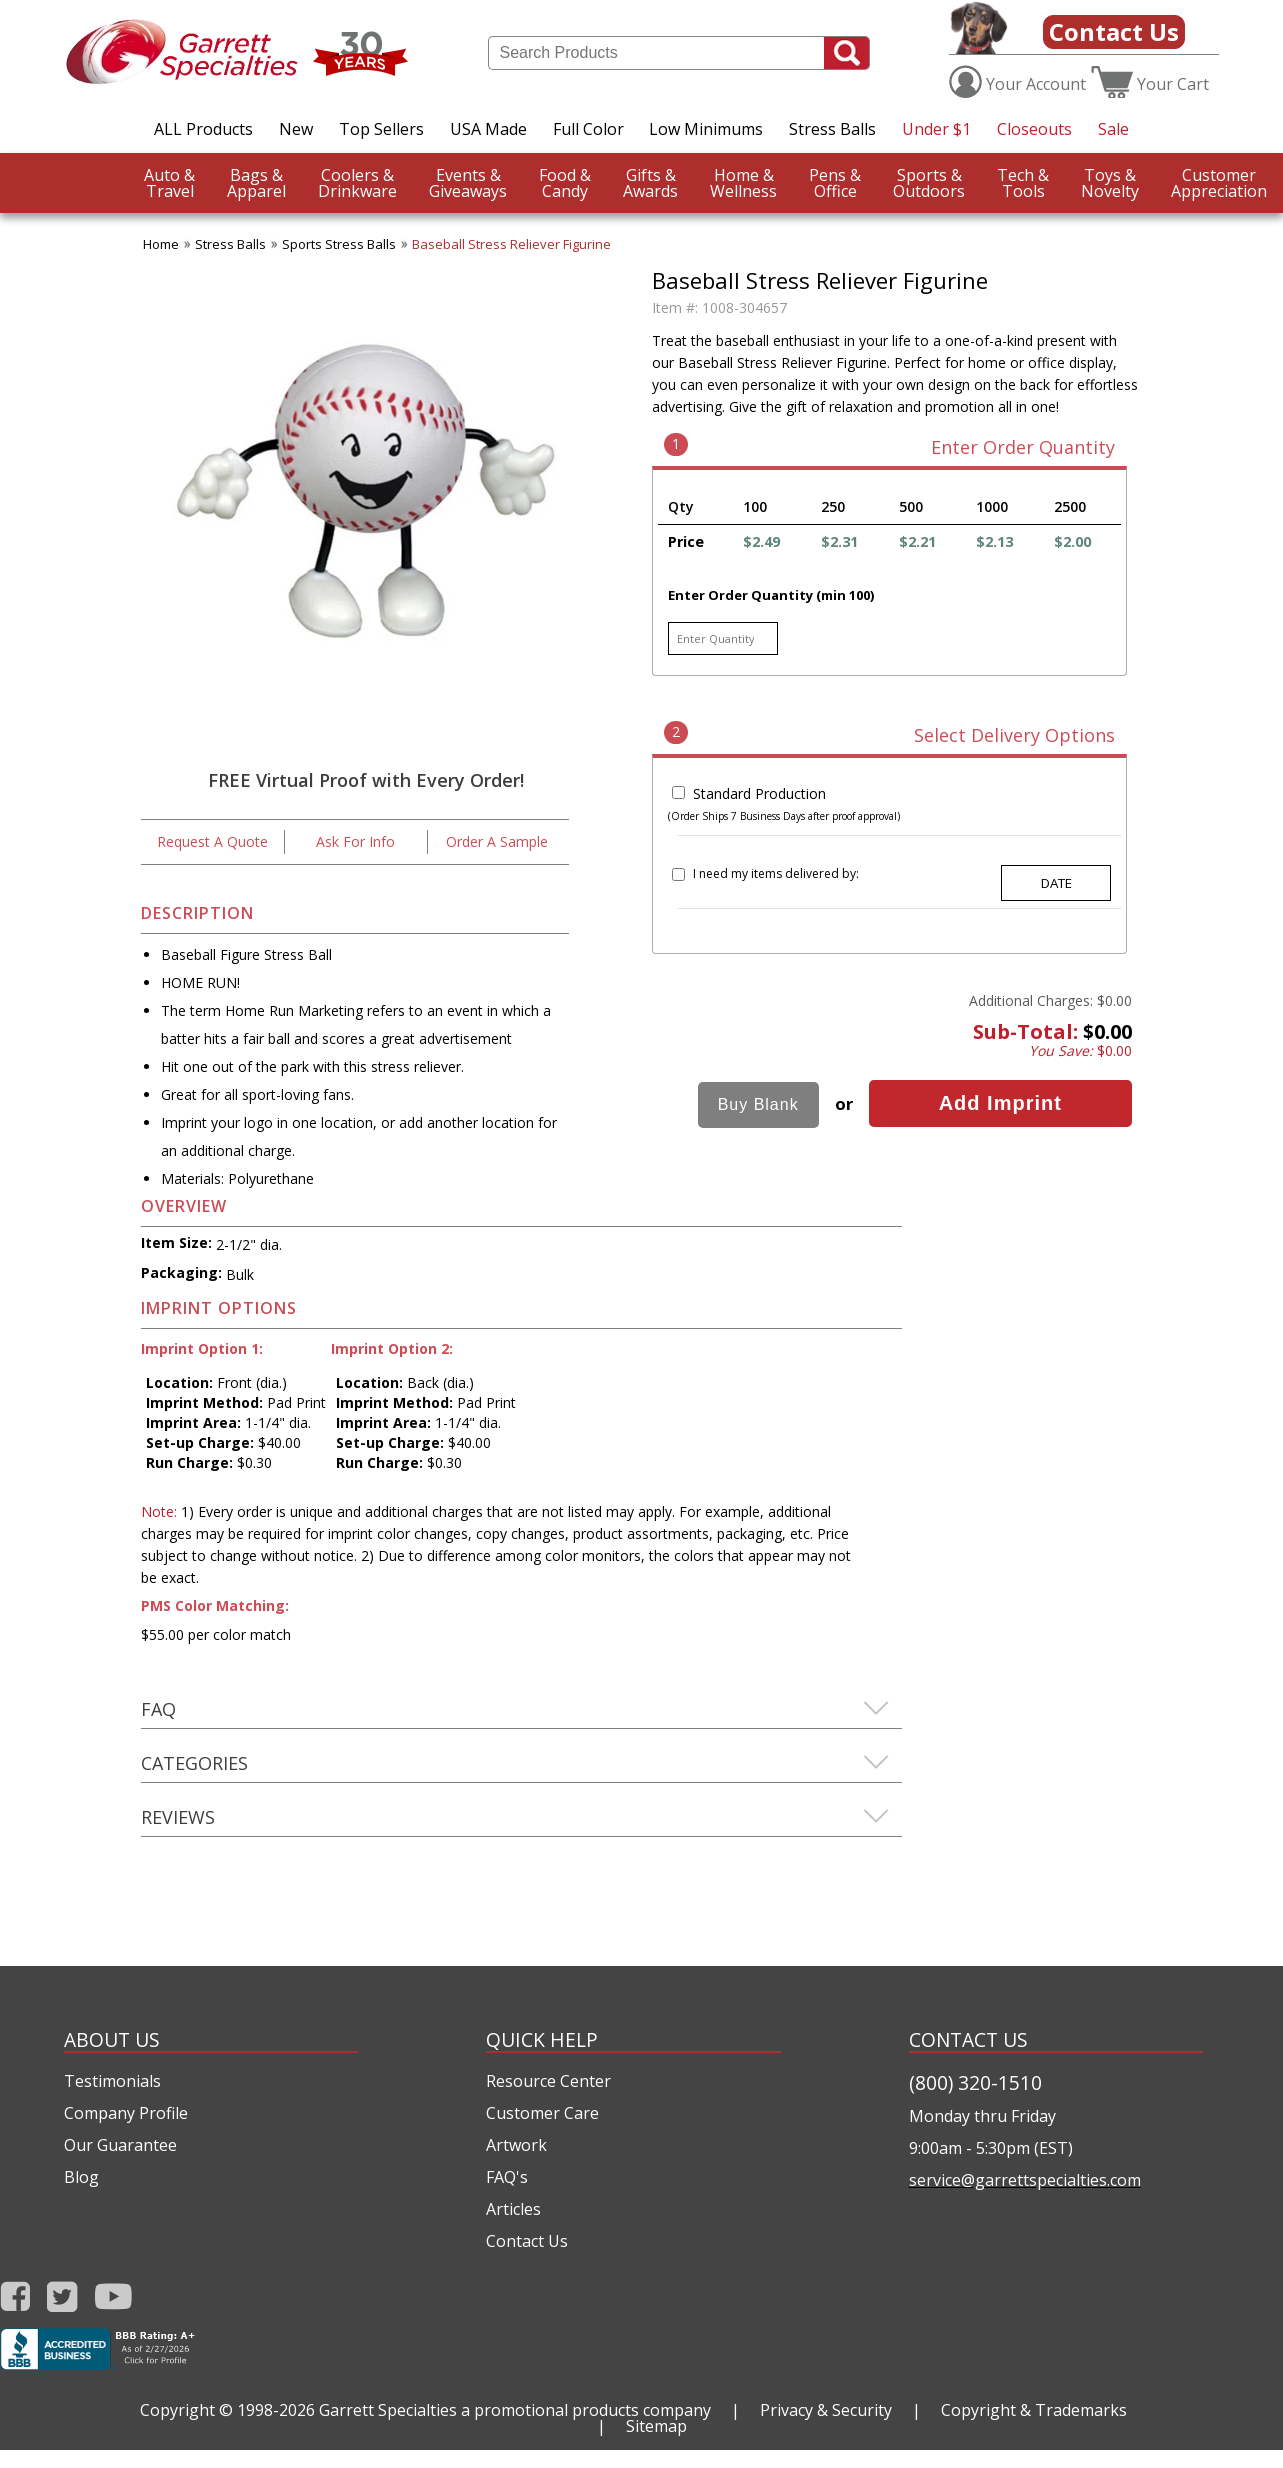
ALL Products (203, 129)
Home (161, 244)
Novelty (1110, 183)
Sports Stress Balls (339, 244)
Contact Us (1114, 31)
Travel (169, 183)
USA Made (488, 129)
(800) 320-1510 (975, 2082)
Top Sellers (381, 129)
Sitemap (656, 2426)
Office (835, 183)
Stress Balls (832, 129)
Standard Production (759, 793)
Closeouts (1034, 129)
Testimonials (112, 2081)
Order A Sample (497, 841)
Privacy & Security (826, 2410)
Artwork (516, 2145)
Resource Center (548, 2081)
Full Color (588, 129)
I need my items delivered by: (776, 873)
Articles (513, 2209)
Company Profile (126, 2113)
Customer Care (542, 2113)
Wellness (743, 183)
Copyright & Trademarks (1034, 2410)
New (296, 129)
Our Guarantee (120, 2145)
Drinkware (357, 183)
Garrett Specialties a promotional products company (515, 2410)
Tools (1023, 183)
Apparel (256, 183)
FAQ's (507, 2177)
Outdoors (929, 183)
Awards (650, 183)
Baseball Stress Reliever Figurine (511, 244)
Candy (565, 183)
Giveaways (468, 183)
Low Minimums (706, 129)
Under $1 (936, 129)
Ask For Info (355, 841)
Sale (1113, 129)
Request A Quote (212, 841)
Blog (81, 2177)
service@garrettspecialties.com (1025, 2180)
